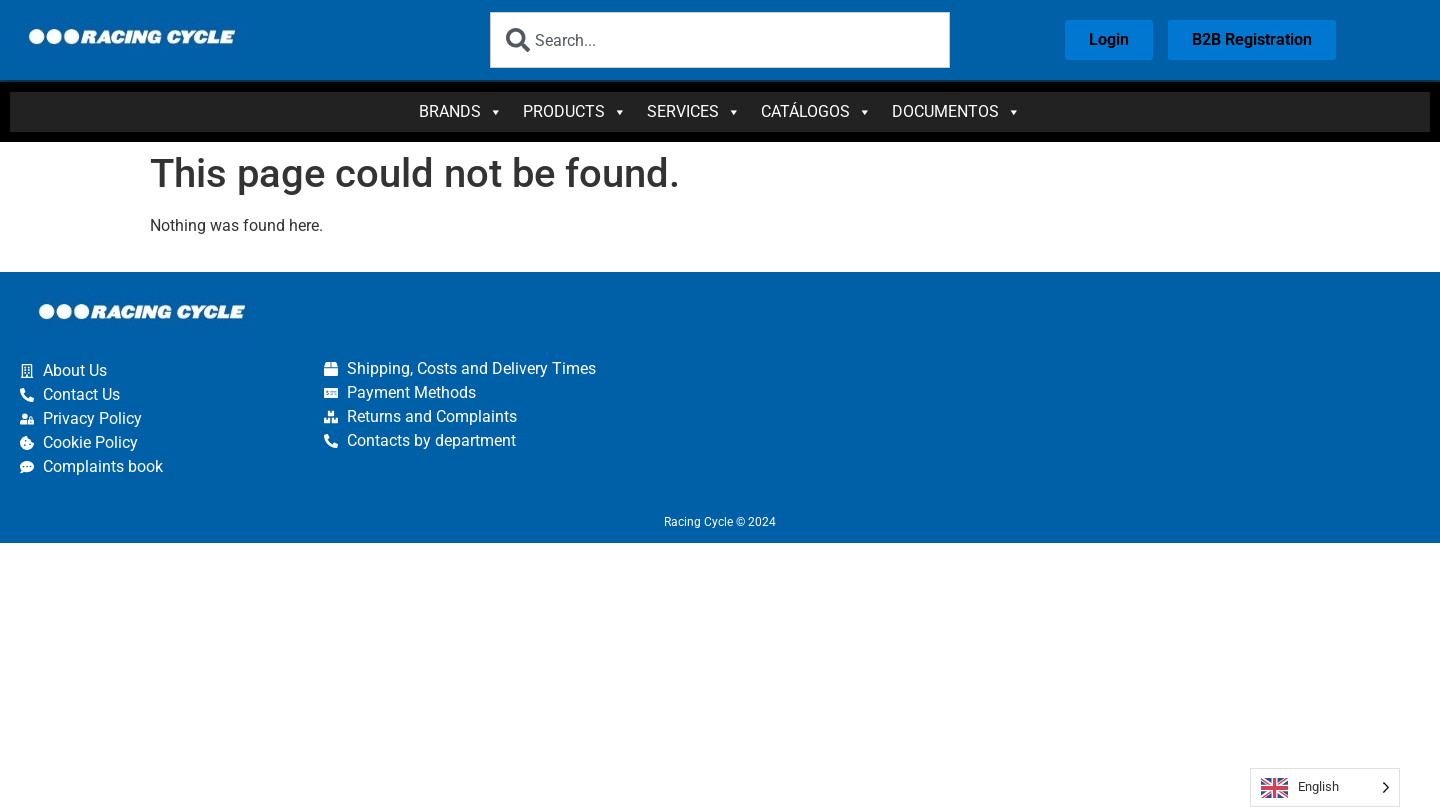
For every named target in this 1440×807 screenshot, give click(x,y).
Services (694, 112)
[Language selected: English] (1325, 787)
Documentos (956, 112)
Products (575, 112)
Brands (461, 112)
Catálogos (816, 112)
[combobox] (720, 40)
